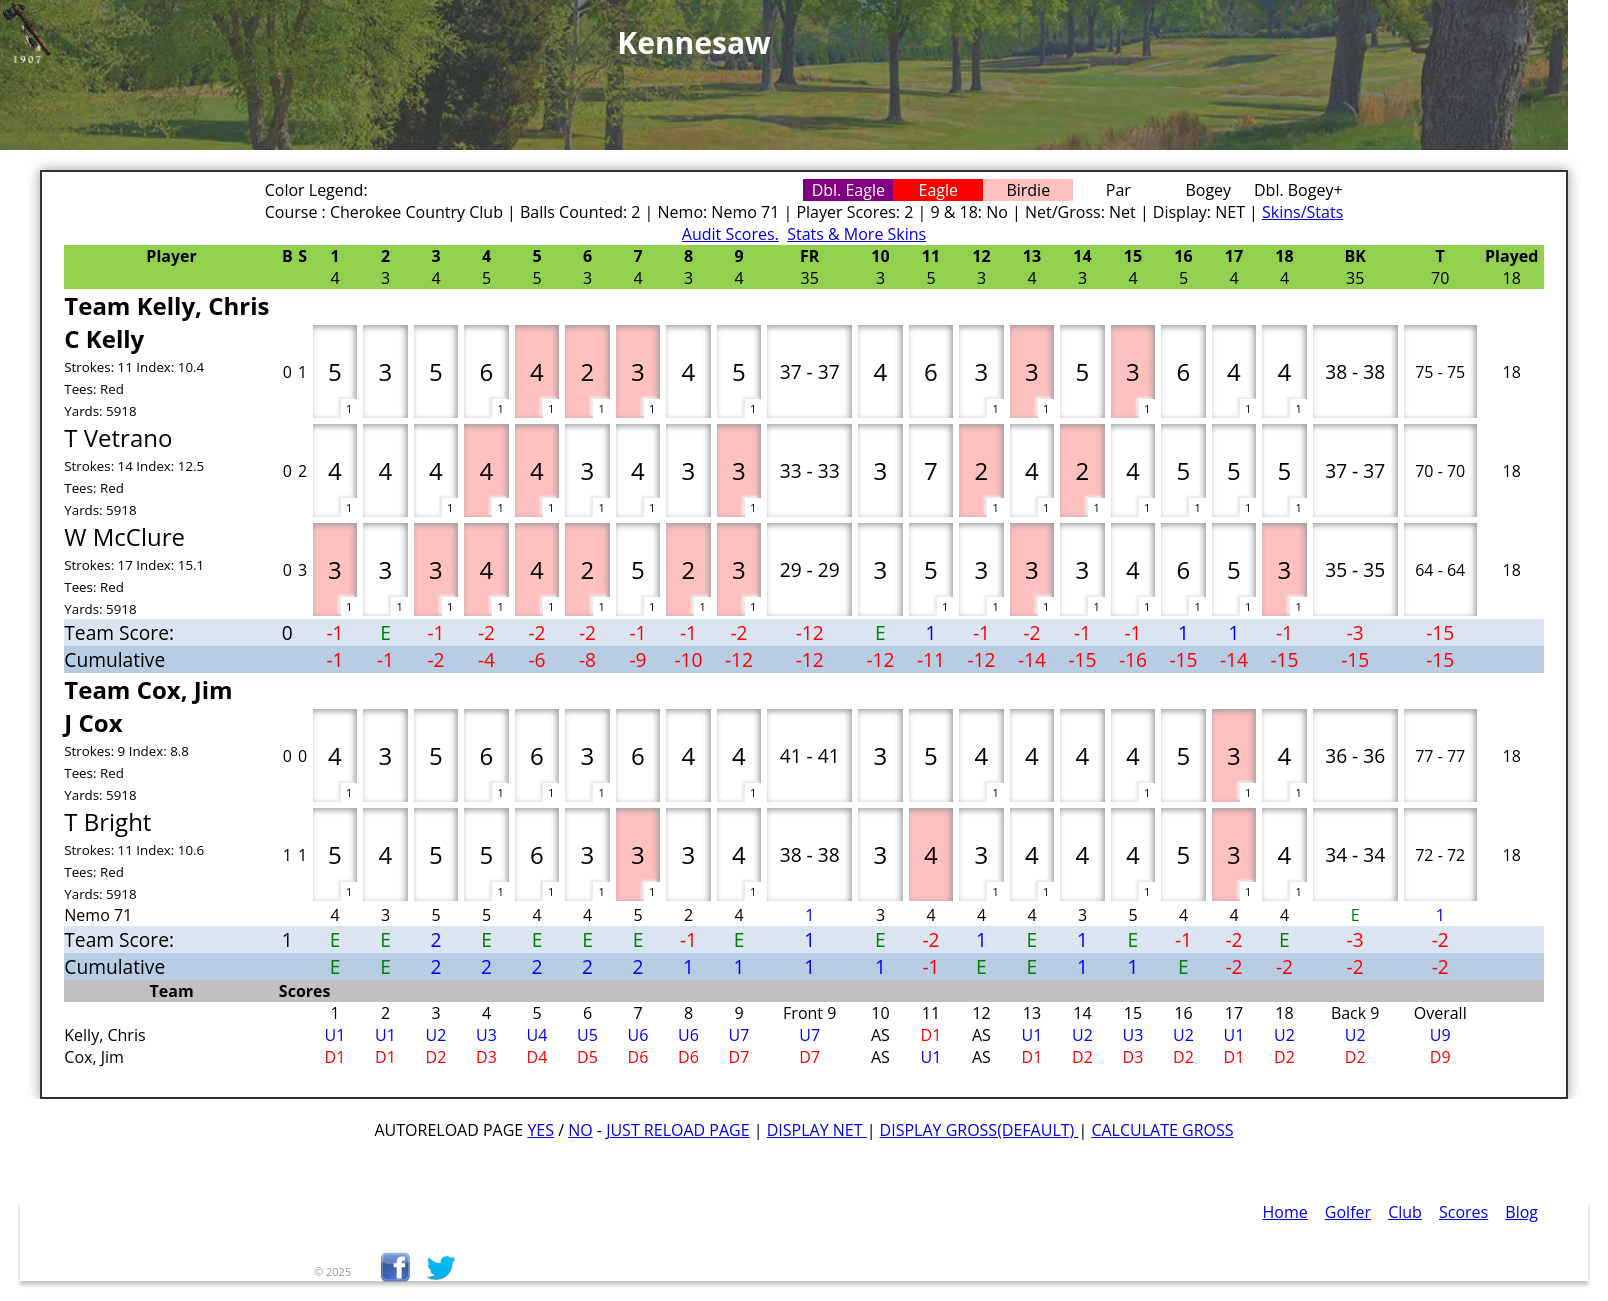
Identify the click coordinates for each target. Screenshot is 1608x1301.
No (580, 1130)
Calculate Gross (1162, 1130)
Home (1285, 1212)
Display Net (817, 1130)
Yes (540, 1130)
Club (1405, 1212)
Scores (1463, 1212)
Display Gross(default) (979, 1130)
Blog (1521, 1212)
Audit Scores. (730, 234)
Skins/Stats (1302, 212)
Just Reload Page (677, 1130)
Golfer (1348, 1212)
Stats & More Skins (856, 234)
